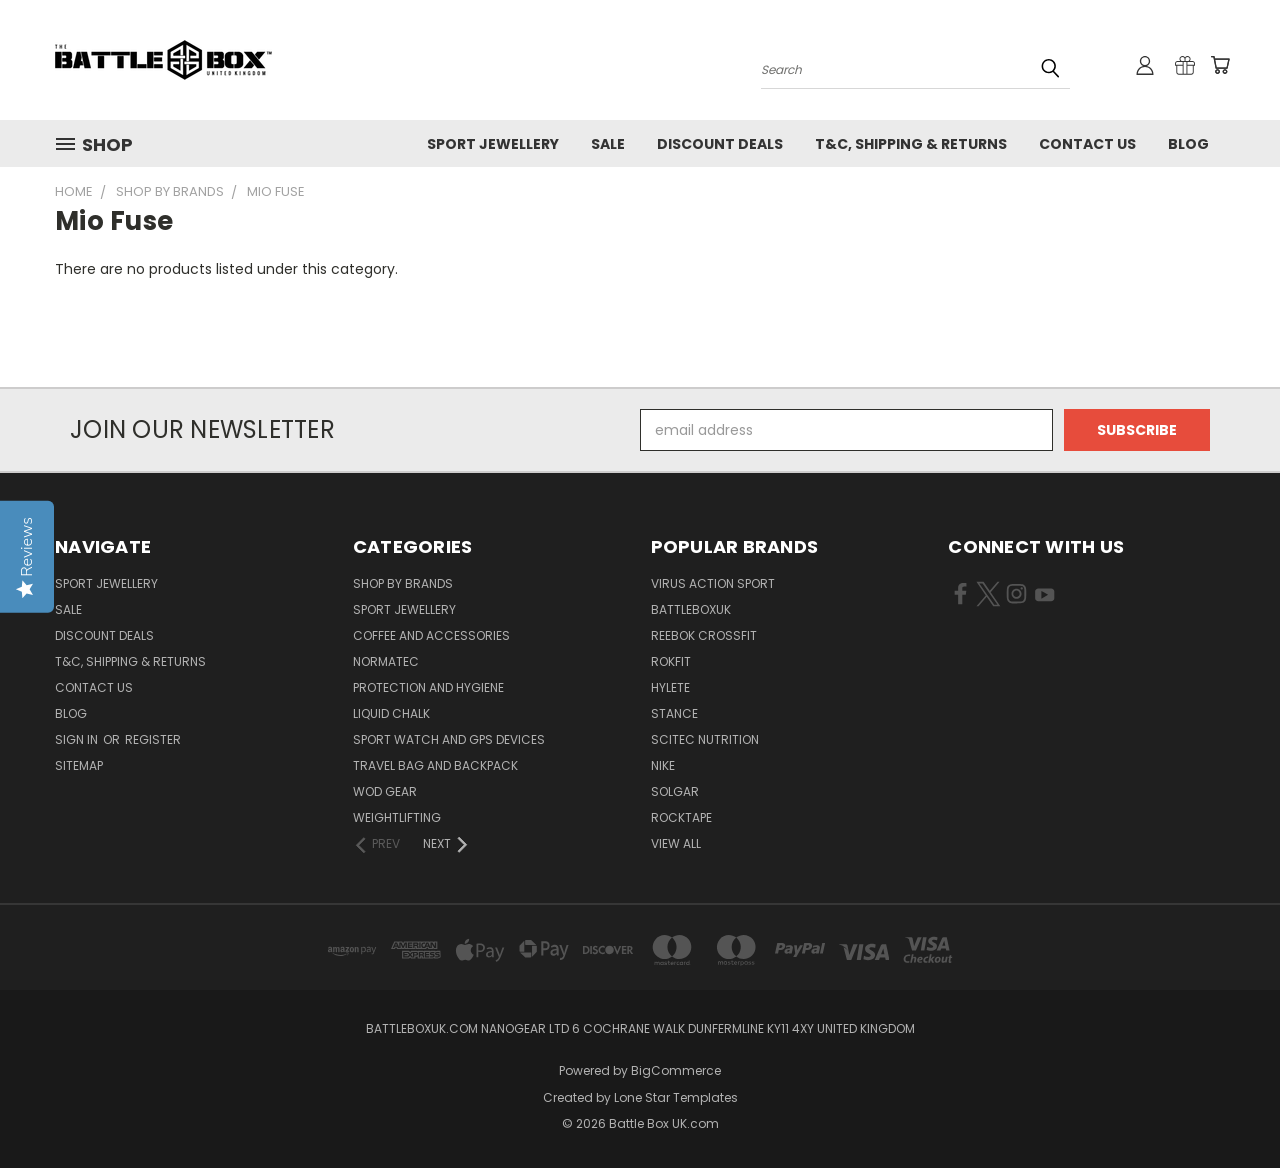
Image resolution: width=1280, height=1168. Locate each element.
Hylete (670, 687)
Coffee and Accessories (431, 635)
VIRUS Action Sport (713, 583)
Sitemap (79, 765)
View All (676, 843)
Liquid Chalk (391, 713)
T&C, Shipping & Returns (911, 144)
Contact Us (1087, 144)
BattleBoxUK (691, 609)
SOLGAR (675, 791)
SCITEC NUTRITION (705, 739)
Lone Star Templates (676, 1097)
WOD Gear (385, 791)
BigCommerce (676, 1070)
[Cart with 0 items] (1220, 65)
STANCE (674, 713)
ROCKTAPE (681, 817)
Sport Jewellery (493, 144)
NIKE (663, 765)
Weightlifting (397, 817)
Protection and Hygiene (428, 687)
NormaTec (386, 661)
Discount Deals (720, 144)
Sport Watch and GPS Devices (449, 739)
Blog (1188, 144)
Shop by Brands (403, 583)
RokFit (671, 661)
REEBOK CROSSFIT (704, 635)
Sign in (78, 739)
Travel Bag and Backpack (435, 765)
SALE (608, 144)
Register (153, 739)
